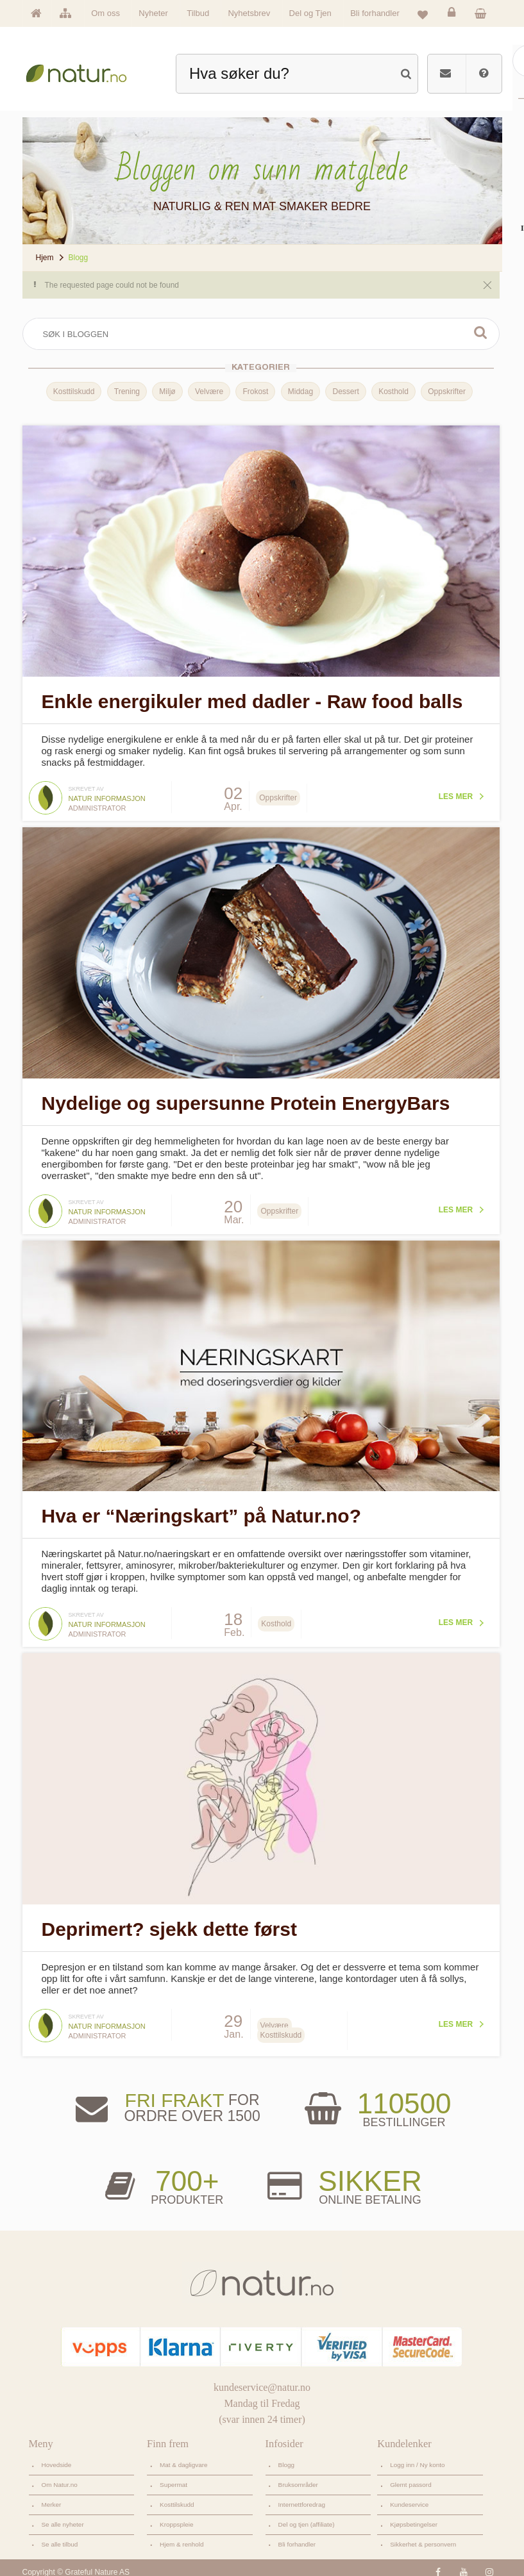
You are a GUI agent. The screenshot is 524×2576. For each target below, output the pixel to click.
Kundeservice (409, 2495)
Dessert (343, 391)
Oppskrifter (445, 391)
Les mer (451, 793)
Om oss (105, 13)
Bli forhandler (375, 13)
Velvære (207, 391)
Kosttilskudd (71, 391)
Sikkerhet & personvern (423, 2535)
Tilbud (198, 13)
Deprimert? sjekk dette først (169, 1920)
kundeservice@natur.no (262, 2378)
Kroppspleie (176, 2515)
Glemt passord (411, 2475)
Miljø (165, 391)
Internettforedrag (301, 2495)
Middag (297, 391)
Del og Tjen (310, 13)
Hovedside (57, 2455)
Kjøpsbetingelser (413, 2515)
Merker (52, 2495)
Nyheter (153, 13)
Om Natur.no (60, 2475)
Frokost (253, 391)
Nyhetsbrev (249, 13)
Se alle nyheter (63, 2515)
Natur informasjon (107, 796)
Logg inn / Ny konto (417, 2455)
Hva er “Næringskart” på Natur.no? (201, 1509)
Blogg (286, 2455)
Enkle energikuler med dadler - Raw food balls (252, 698)
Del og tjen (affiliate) (306, 2515)
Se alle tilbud (60, 2535)
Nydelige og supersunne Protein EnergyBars (246, 1098)
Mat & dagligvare (183, 2455)
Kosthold (391, 391)
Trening (124, 391)
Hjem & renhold (181, 2535)
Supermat (173, 2475)
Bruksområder (298, 2475)
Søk (476, 332)
